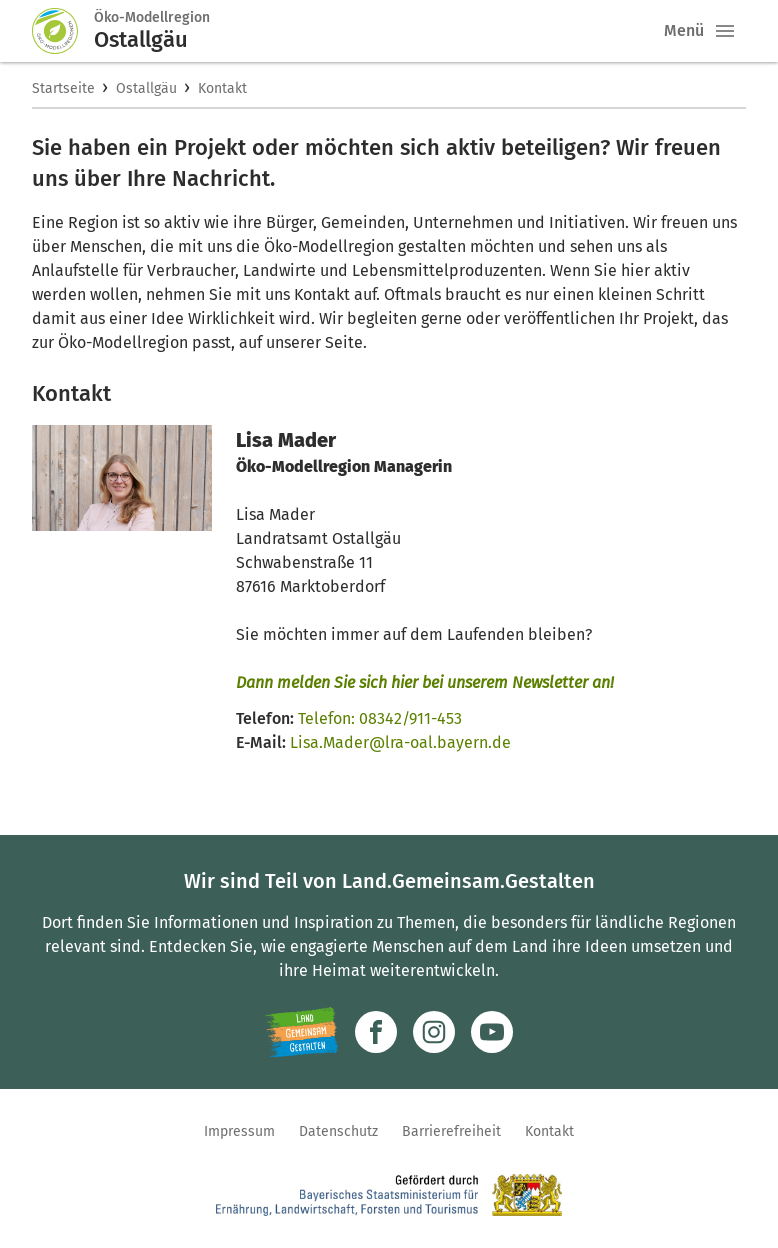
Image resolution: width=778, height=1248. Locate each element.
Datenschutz (338, 1131)
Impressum (239, 1131)
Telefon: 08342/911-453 (380, 718)
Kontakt (222, 88)
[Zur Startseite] (63, 31)
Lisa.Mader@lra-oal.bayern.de (400, 742)
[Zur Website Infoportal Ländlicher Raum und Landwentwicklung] (301, 1032)
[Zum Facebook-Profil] (376, 1032)
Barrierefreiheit (451, 1131)
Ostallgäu (146, 88)
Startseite (63, 88)
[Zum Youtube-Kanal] (492, 1032)
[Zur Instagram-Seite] (434, 1032)
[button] (725, 31)
